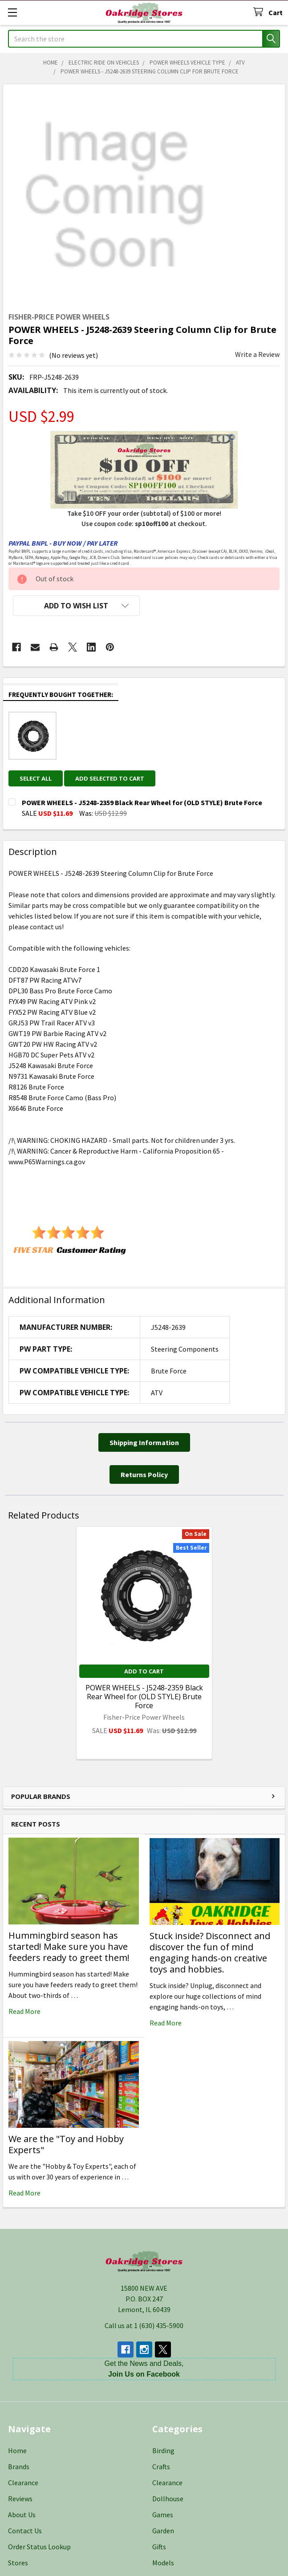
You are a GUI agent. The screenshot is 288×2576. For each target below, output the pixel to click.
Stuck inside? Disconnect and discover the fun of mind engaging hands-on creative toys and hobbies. (210, 1952)
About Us (22, 2514)
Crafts (161, 2466)
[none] (114, 195)
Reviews (20, 2498)
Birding (163, 2450)
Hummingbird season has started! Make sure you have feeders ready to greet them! (69, 1946)
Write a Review (257, 354)
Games (162, 2514)
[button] (76, 605)
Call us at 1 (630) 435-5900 (144, 2325)
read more (24, 2011)
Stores (18, 2562)
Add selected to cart (109, 778)
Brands (18, 2466)
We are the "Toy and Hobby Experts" (66, 2144)
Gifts (159, 2546)
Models (163, 2562)
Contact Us (25, 2530)
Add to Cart (144, 1671)
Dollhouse (167, 2498)
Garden (163, 2530)
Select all (36, 778)
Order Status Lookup (39, 2546)
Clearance (23, 2482)
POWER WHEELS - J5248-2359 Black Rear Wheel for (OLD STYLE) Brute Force (144, 1696)
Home (17, 2450)
